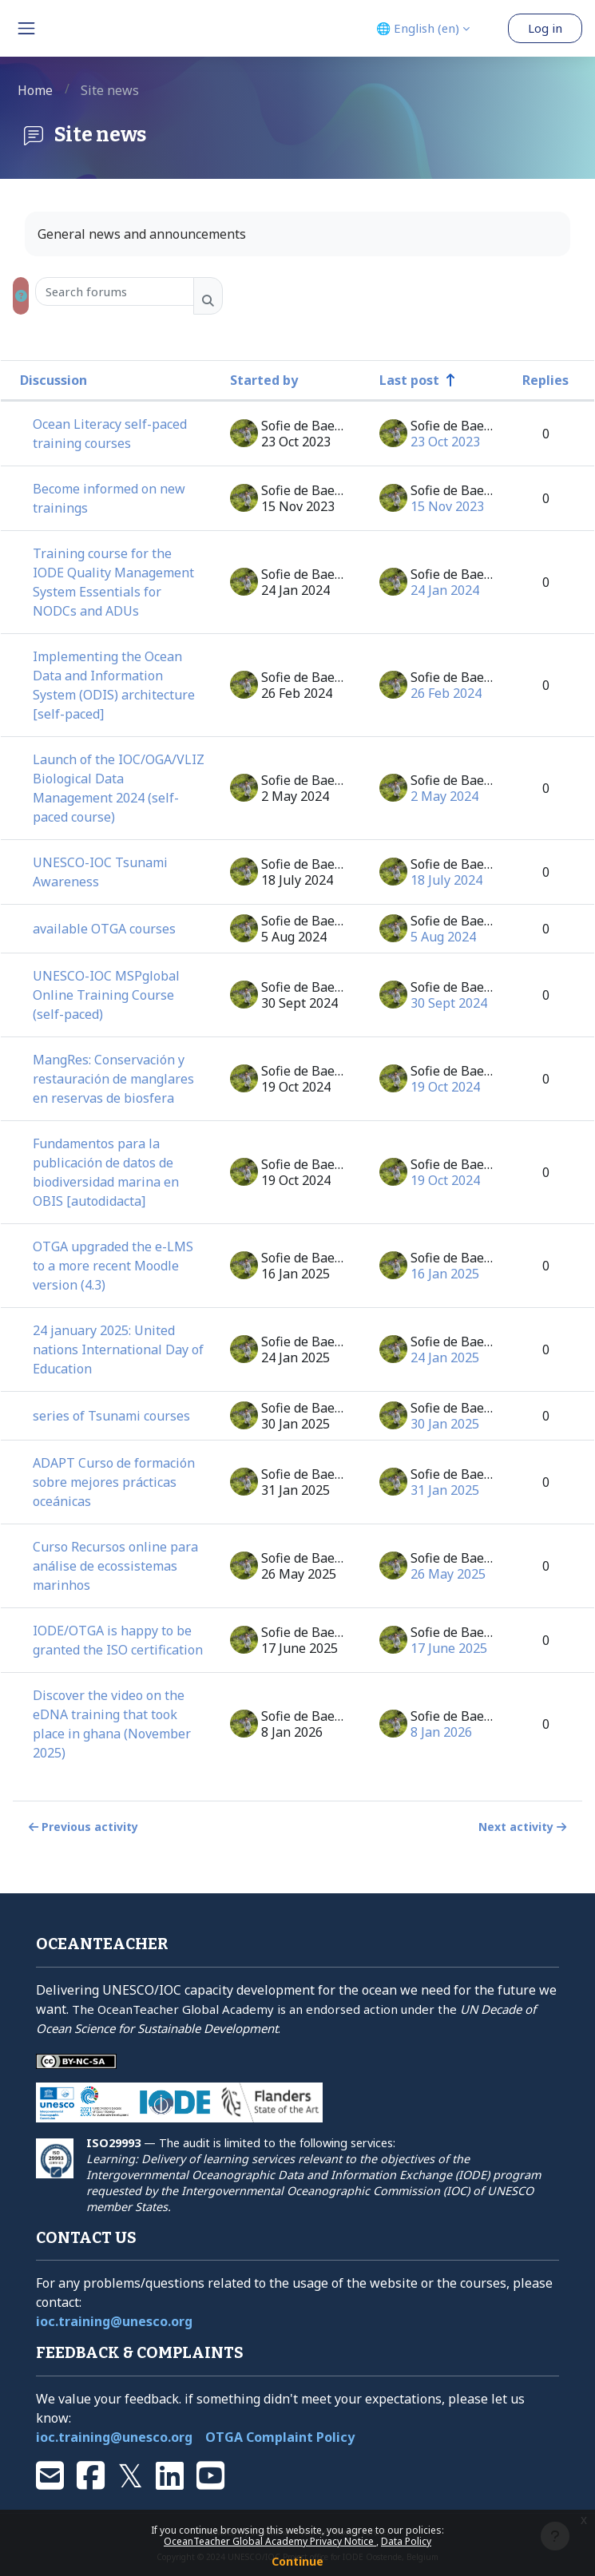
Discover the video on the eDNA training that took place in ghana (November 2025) (112, 1724)
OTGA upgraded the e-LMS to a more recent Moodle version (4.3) (113, 1266)
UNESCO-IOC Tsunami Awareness (100, 872)
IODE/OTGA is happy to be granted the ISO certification (118, 1640)
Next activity (523, 1826)
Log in (545, 28)
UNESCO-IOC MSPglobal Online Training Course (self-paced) (106, 995)
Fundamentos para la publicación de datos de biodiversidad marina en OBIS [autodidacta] (106, 1172)
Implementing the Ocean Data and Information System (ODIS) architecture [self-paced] (114, 685)
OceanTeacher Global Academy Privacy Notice (270, 2541)
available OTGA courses (104, 928)
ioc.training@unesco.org (114, 2321)
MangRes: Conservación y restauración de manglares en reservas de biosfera (113, 1079)
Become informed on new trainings (109, 498)
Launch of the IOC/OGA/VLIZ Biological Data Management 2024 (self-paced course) (118, 788)
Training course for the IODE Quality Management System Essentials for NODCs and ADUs (113, 582)
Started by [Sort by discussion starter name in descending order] (264, 380)
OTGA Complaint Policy (280, 2437)
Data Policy (406, 2541)
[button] (21, 296)
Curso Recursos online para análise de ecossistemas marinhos (115, 1566)
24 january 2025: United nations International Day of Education (118, 1349)
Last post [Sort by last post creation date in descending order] (409, 380)
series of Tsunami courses (111, 1416)
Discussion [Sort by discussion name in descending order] (53, 380)
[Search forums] (114, 291)
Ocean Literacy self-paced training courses (110, 433)
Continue (297, 2561)
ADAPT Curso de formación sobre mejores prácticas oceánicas (114, 1482)
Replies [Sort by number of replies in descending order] (545, 380)
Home (35, 90)
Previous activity (82, 1826)
